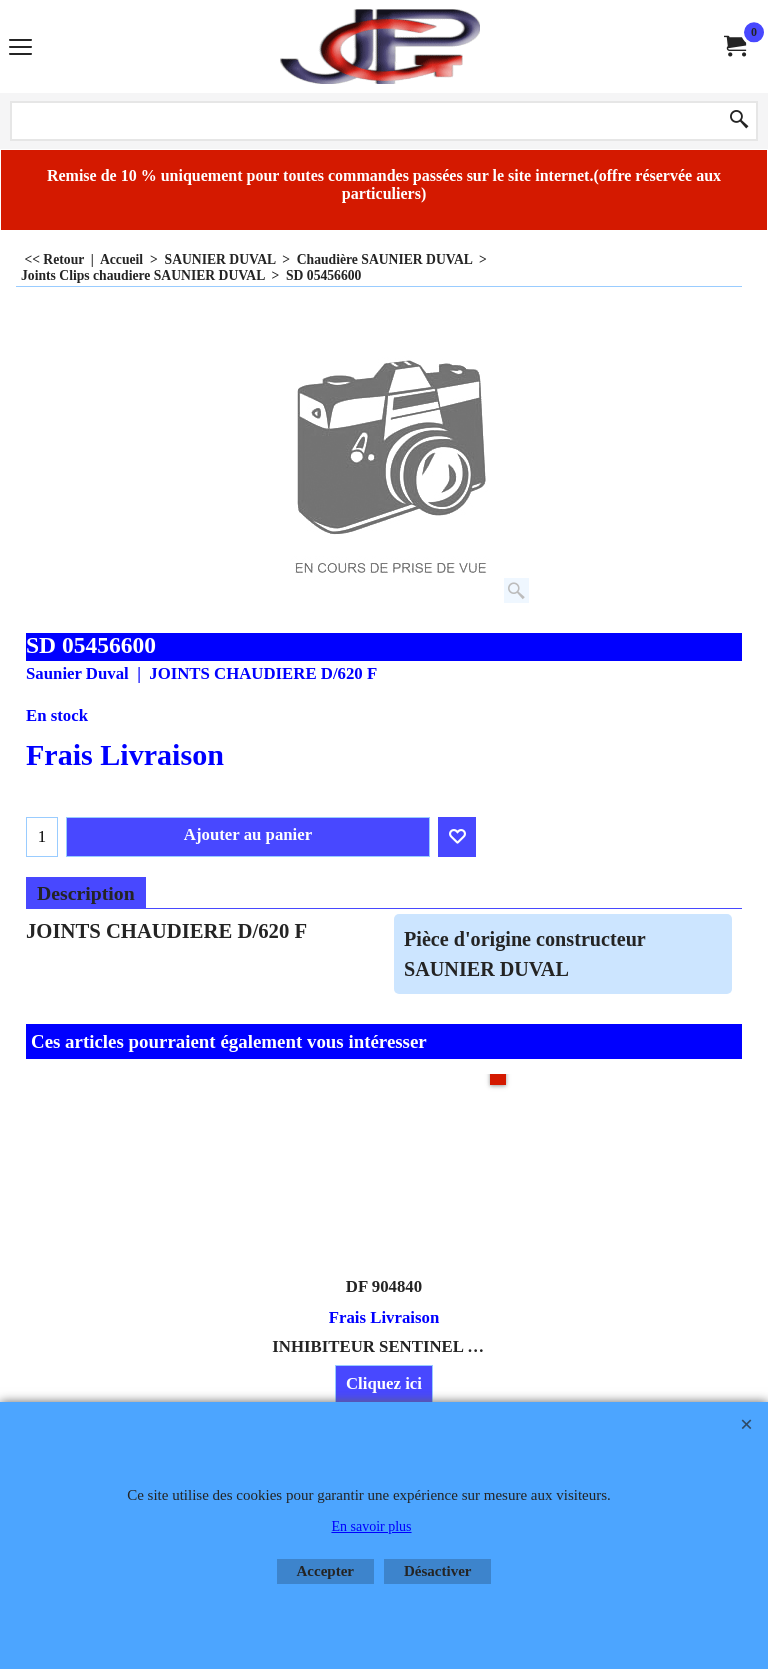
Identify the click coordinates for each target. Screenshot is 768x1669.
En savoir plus (371, 1526)
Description (86, 893)
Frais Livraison (125, 755)
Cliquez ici (384, 1383)
